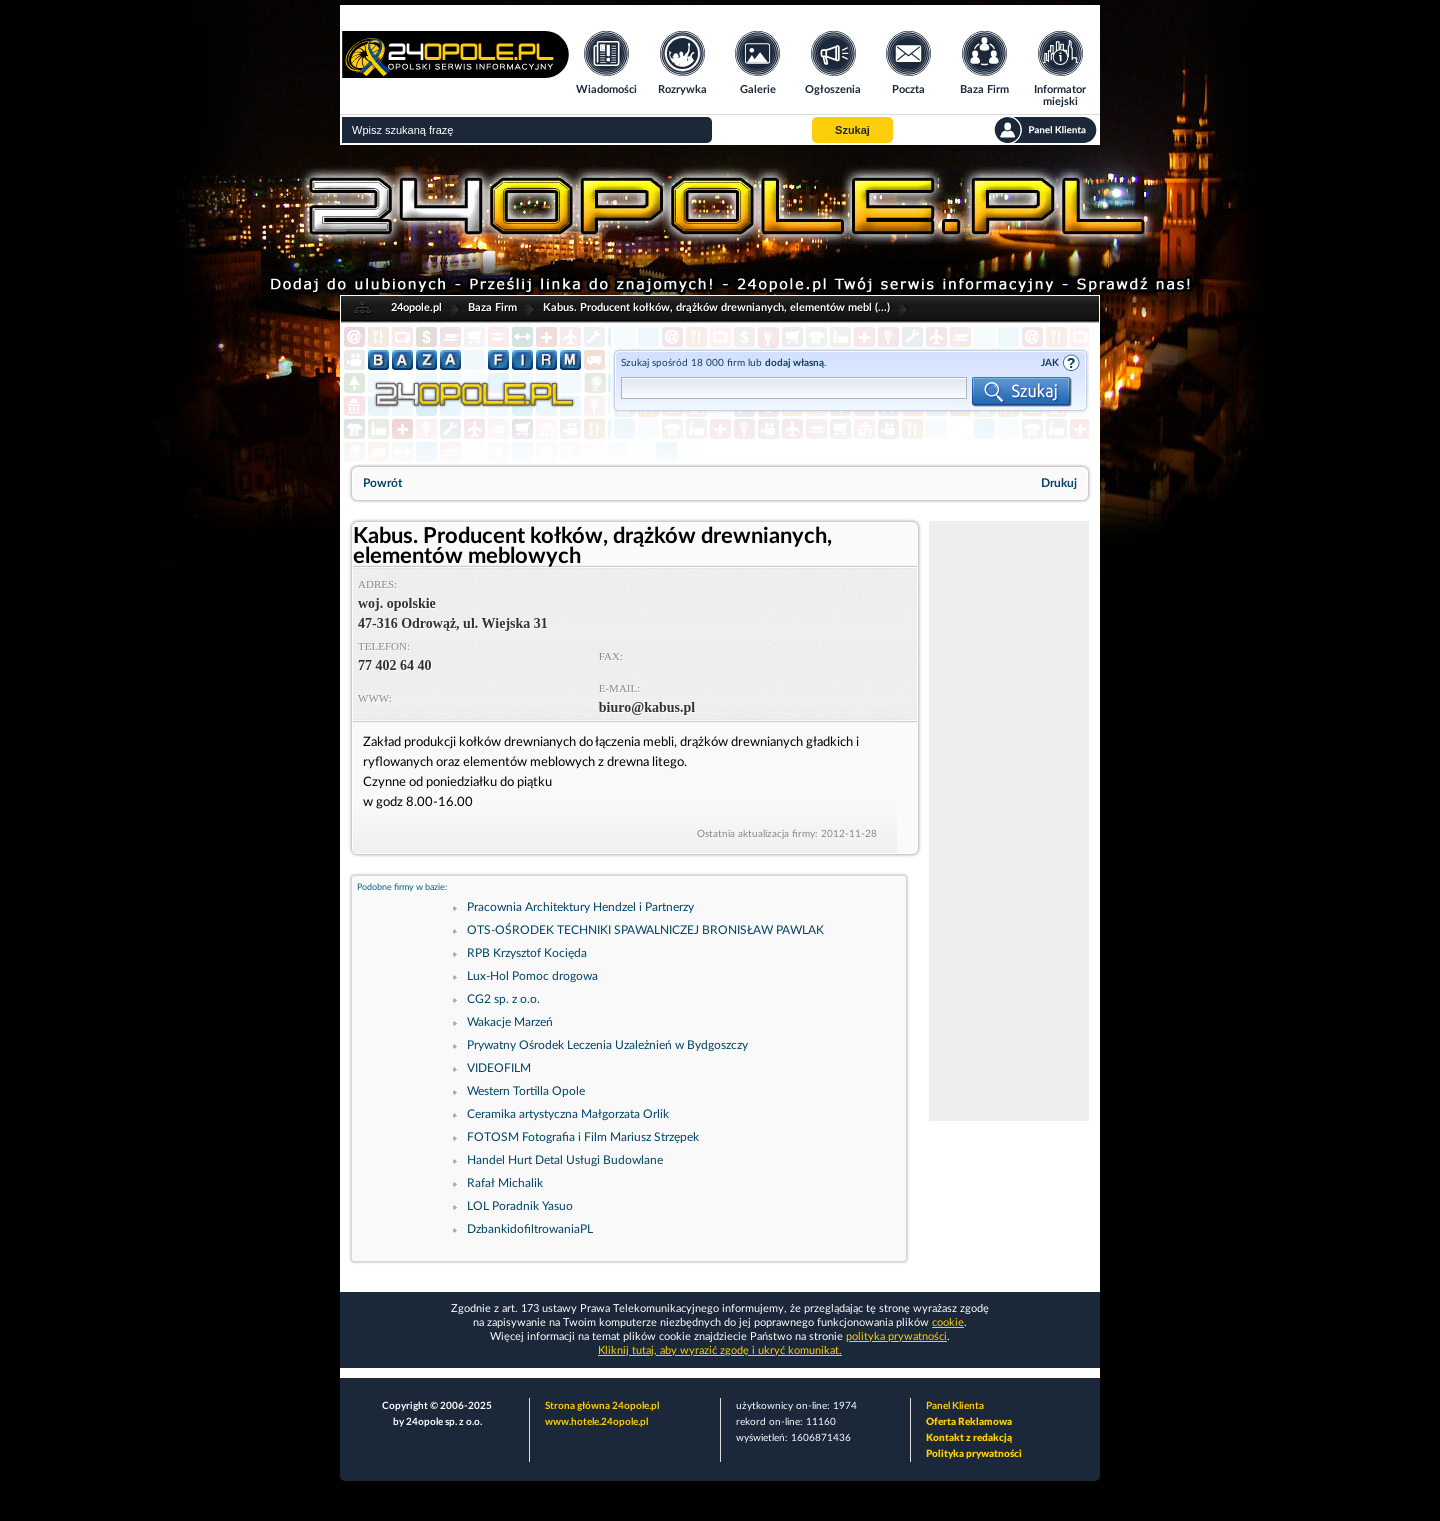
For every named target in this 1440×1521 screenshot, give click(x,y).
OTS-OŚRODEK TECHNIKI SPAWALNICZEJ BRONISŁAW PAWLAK (645, 930)
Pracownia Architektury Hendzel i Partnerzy (580, 907)
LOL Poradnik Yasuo (520, 1206)
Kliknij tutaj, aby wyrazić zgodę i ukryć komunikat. (720, 1350)
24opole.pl (416, 307)
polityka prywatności (896, 1336)
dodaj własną (794, 363)
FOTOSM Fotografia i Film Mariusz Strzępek (583, 1137)
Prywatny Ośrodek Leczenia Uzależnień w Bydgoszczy (607, 1045)
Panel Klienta (955, 1406)
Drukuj (1059, 483)
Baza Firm (492, 307)
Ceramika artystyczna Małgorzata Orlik (568, 1114)
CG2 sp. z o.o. (503, 999)
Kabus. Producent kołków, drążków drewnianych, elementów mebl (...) (716, 307)
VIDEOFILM (499, 1068)
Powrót (382, 483)
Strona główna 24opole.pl (602, 1406)
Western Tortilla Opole (526, 1091)
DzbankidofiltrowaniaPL (530, 1229)
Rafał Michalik (505, 1183)
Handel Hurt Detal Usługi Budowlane (565, 1160)
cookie (948, 1322)
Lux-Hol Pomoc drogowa (532, 976)
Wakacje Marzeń (510, 1022)
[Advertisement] (1009, 821)
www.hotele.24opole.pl (596, 1422)
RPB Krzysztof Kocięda (527, 953)
